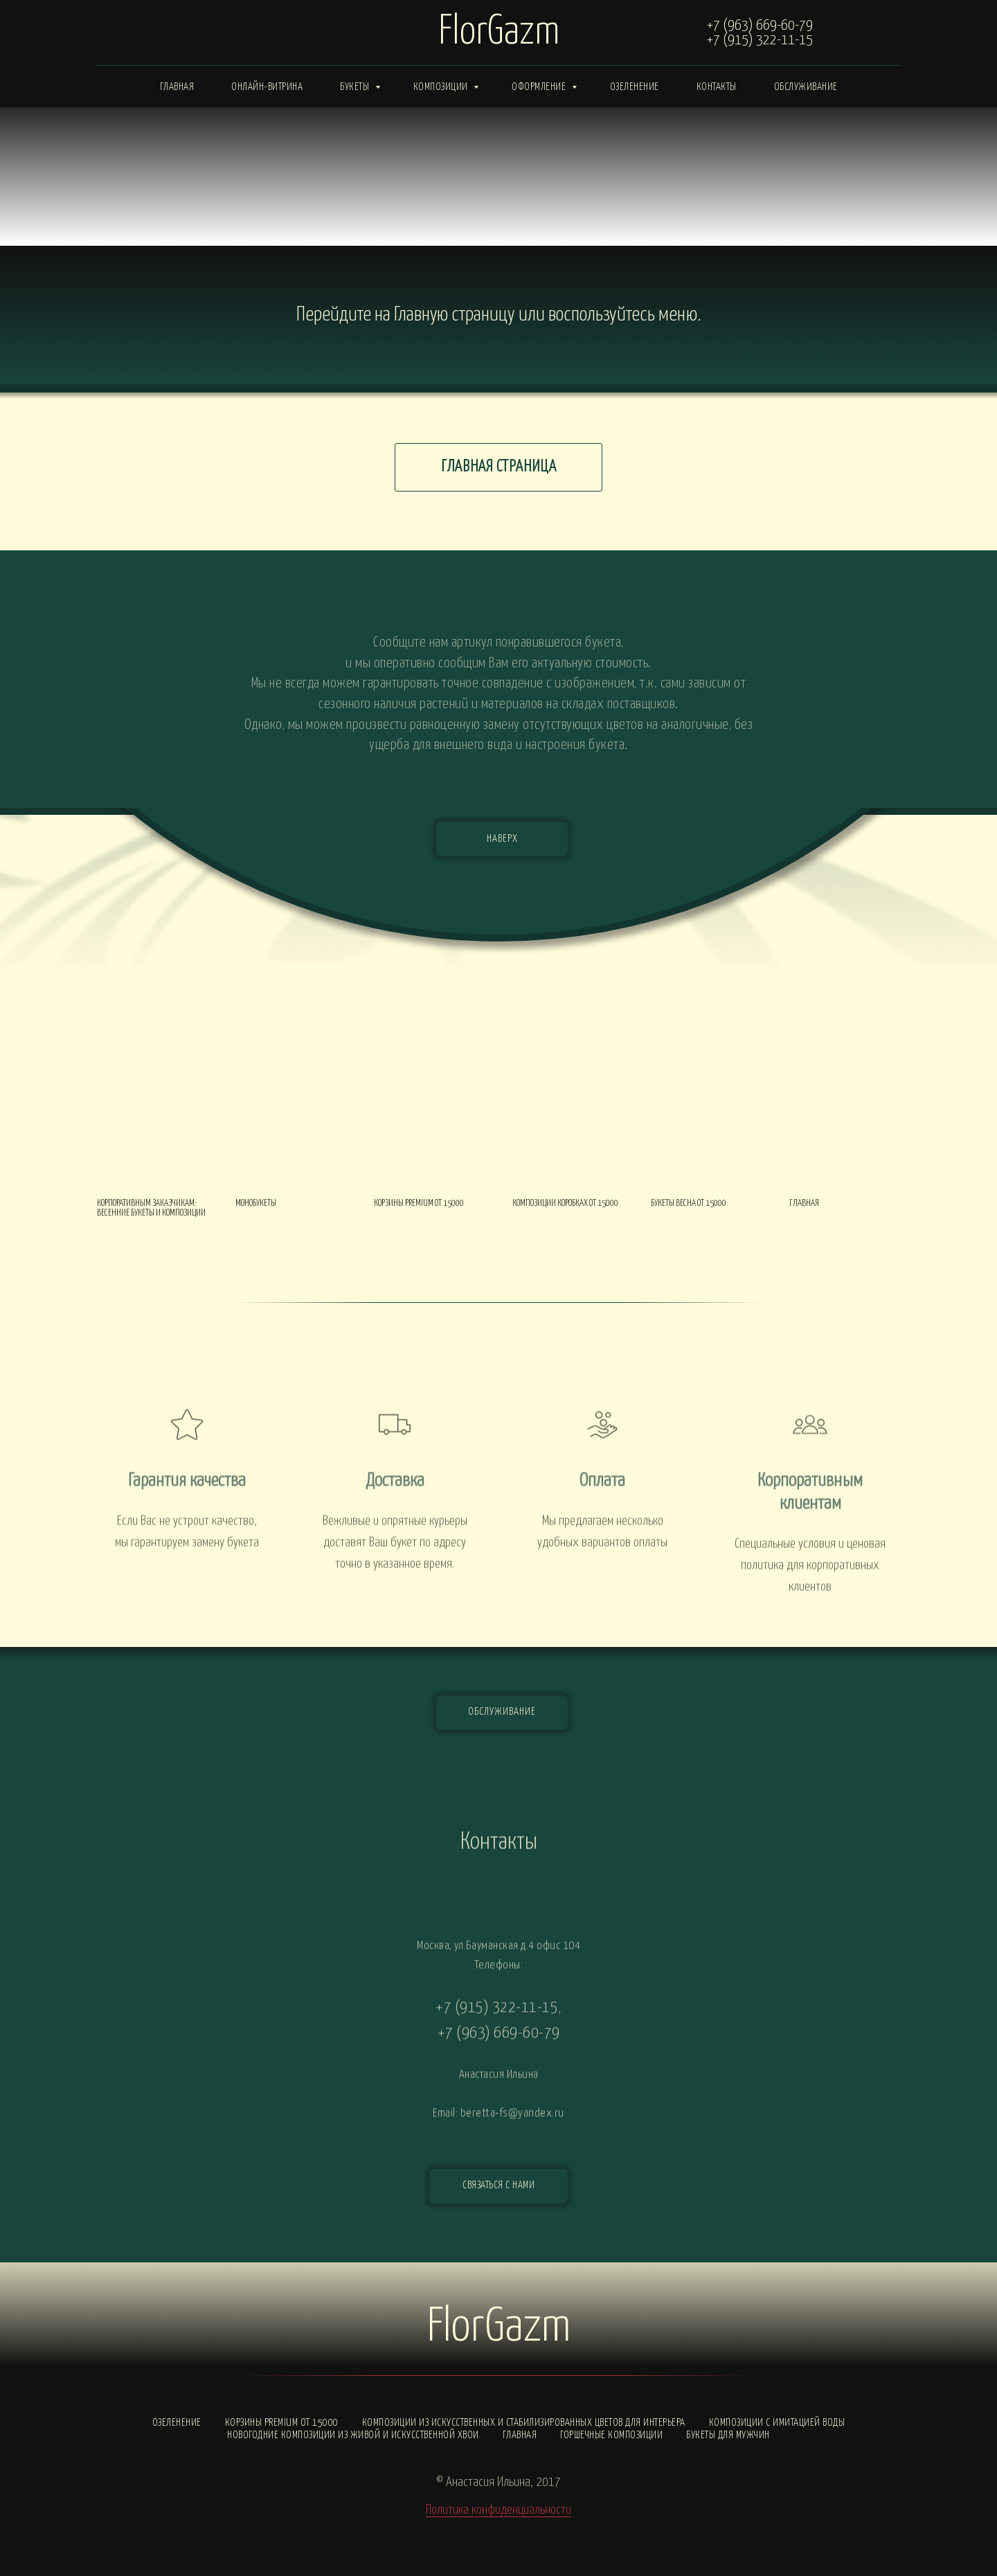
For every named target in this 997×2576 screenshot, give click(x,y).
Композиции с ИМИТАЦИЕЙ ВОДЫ (777, 2422)
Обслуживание (806, 87)
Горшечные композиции (611, 2435)
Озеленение (634, 87)
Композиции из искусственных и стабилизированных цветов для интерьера (523, 2422)
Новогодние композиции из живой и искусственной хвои (353, 2435)
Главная (177, 87)
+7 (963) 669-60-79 (760, 26)
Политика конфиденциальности (498, 2509)
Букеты (356, 87)
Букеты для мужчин (728, 2435)
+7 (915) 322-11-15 (760, 40)
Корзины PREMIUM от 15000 (282, 2422)
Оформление (540, 87)
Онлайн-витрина (267, 87)
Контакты (717, 87)
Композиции (442, 87)
